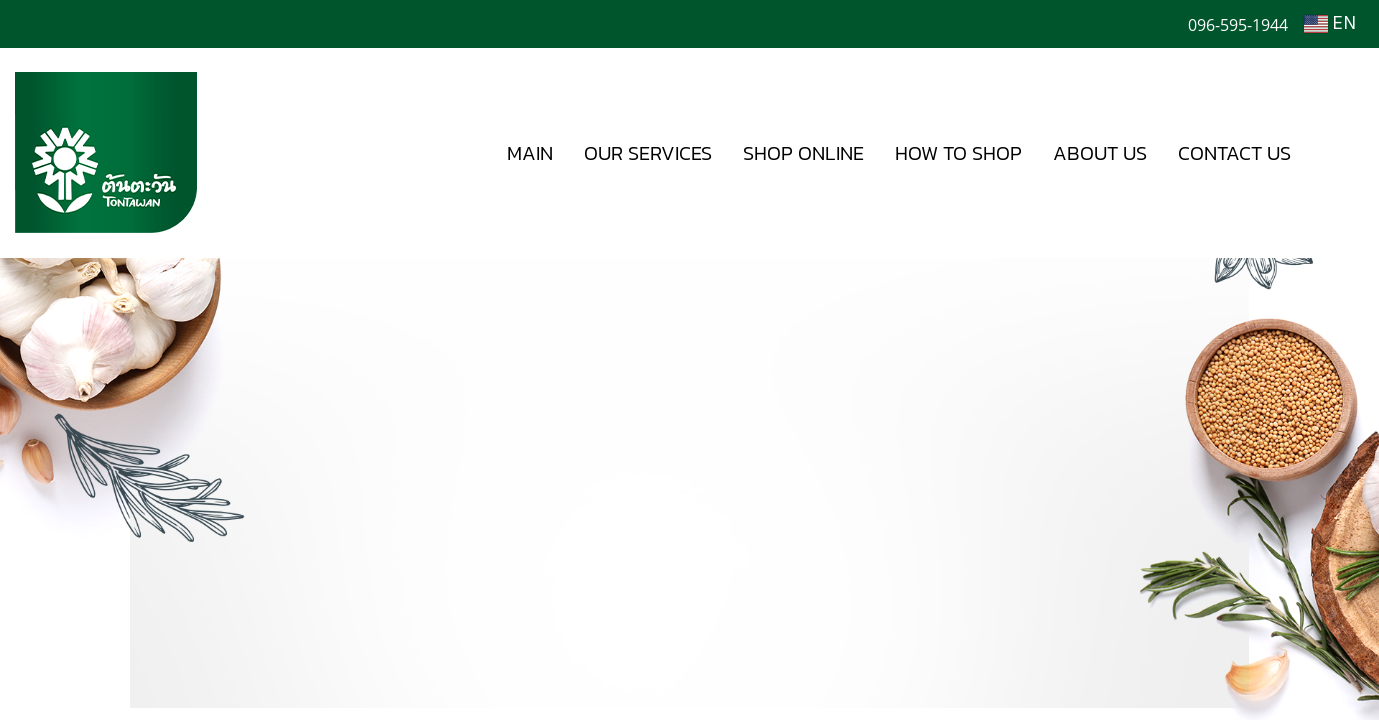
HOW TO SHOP (958, 153)
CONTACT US (1234, 153)
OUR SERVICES (648, 153)
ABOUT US (1100, 153)
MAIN (530, 153)
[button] (1336, 153)
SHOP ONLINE (803, 153)
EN (1330, 24)
